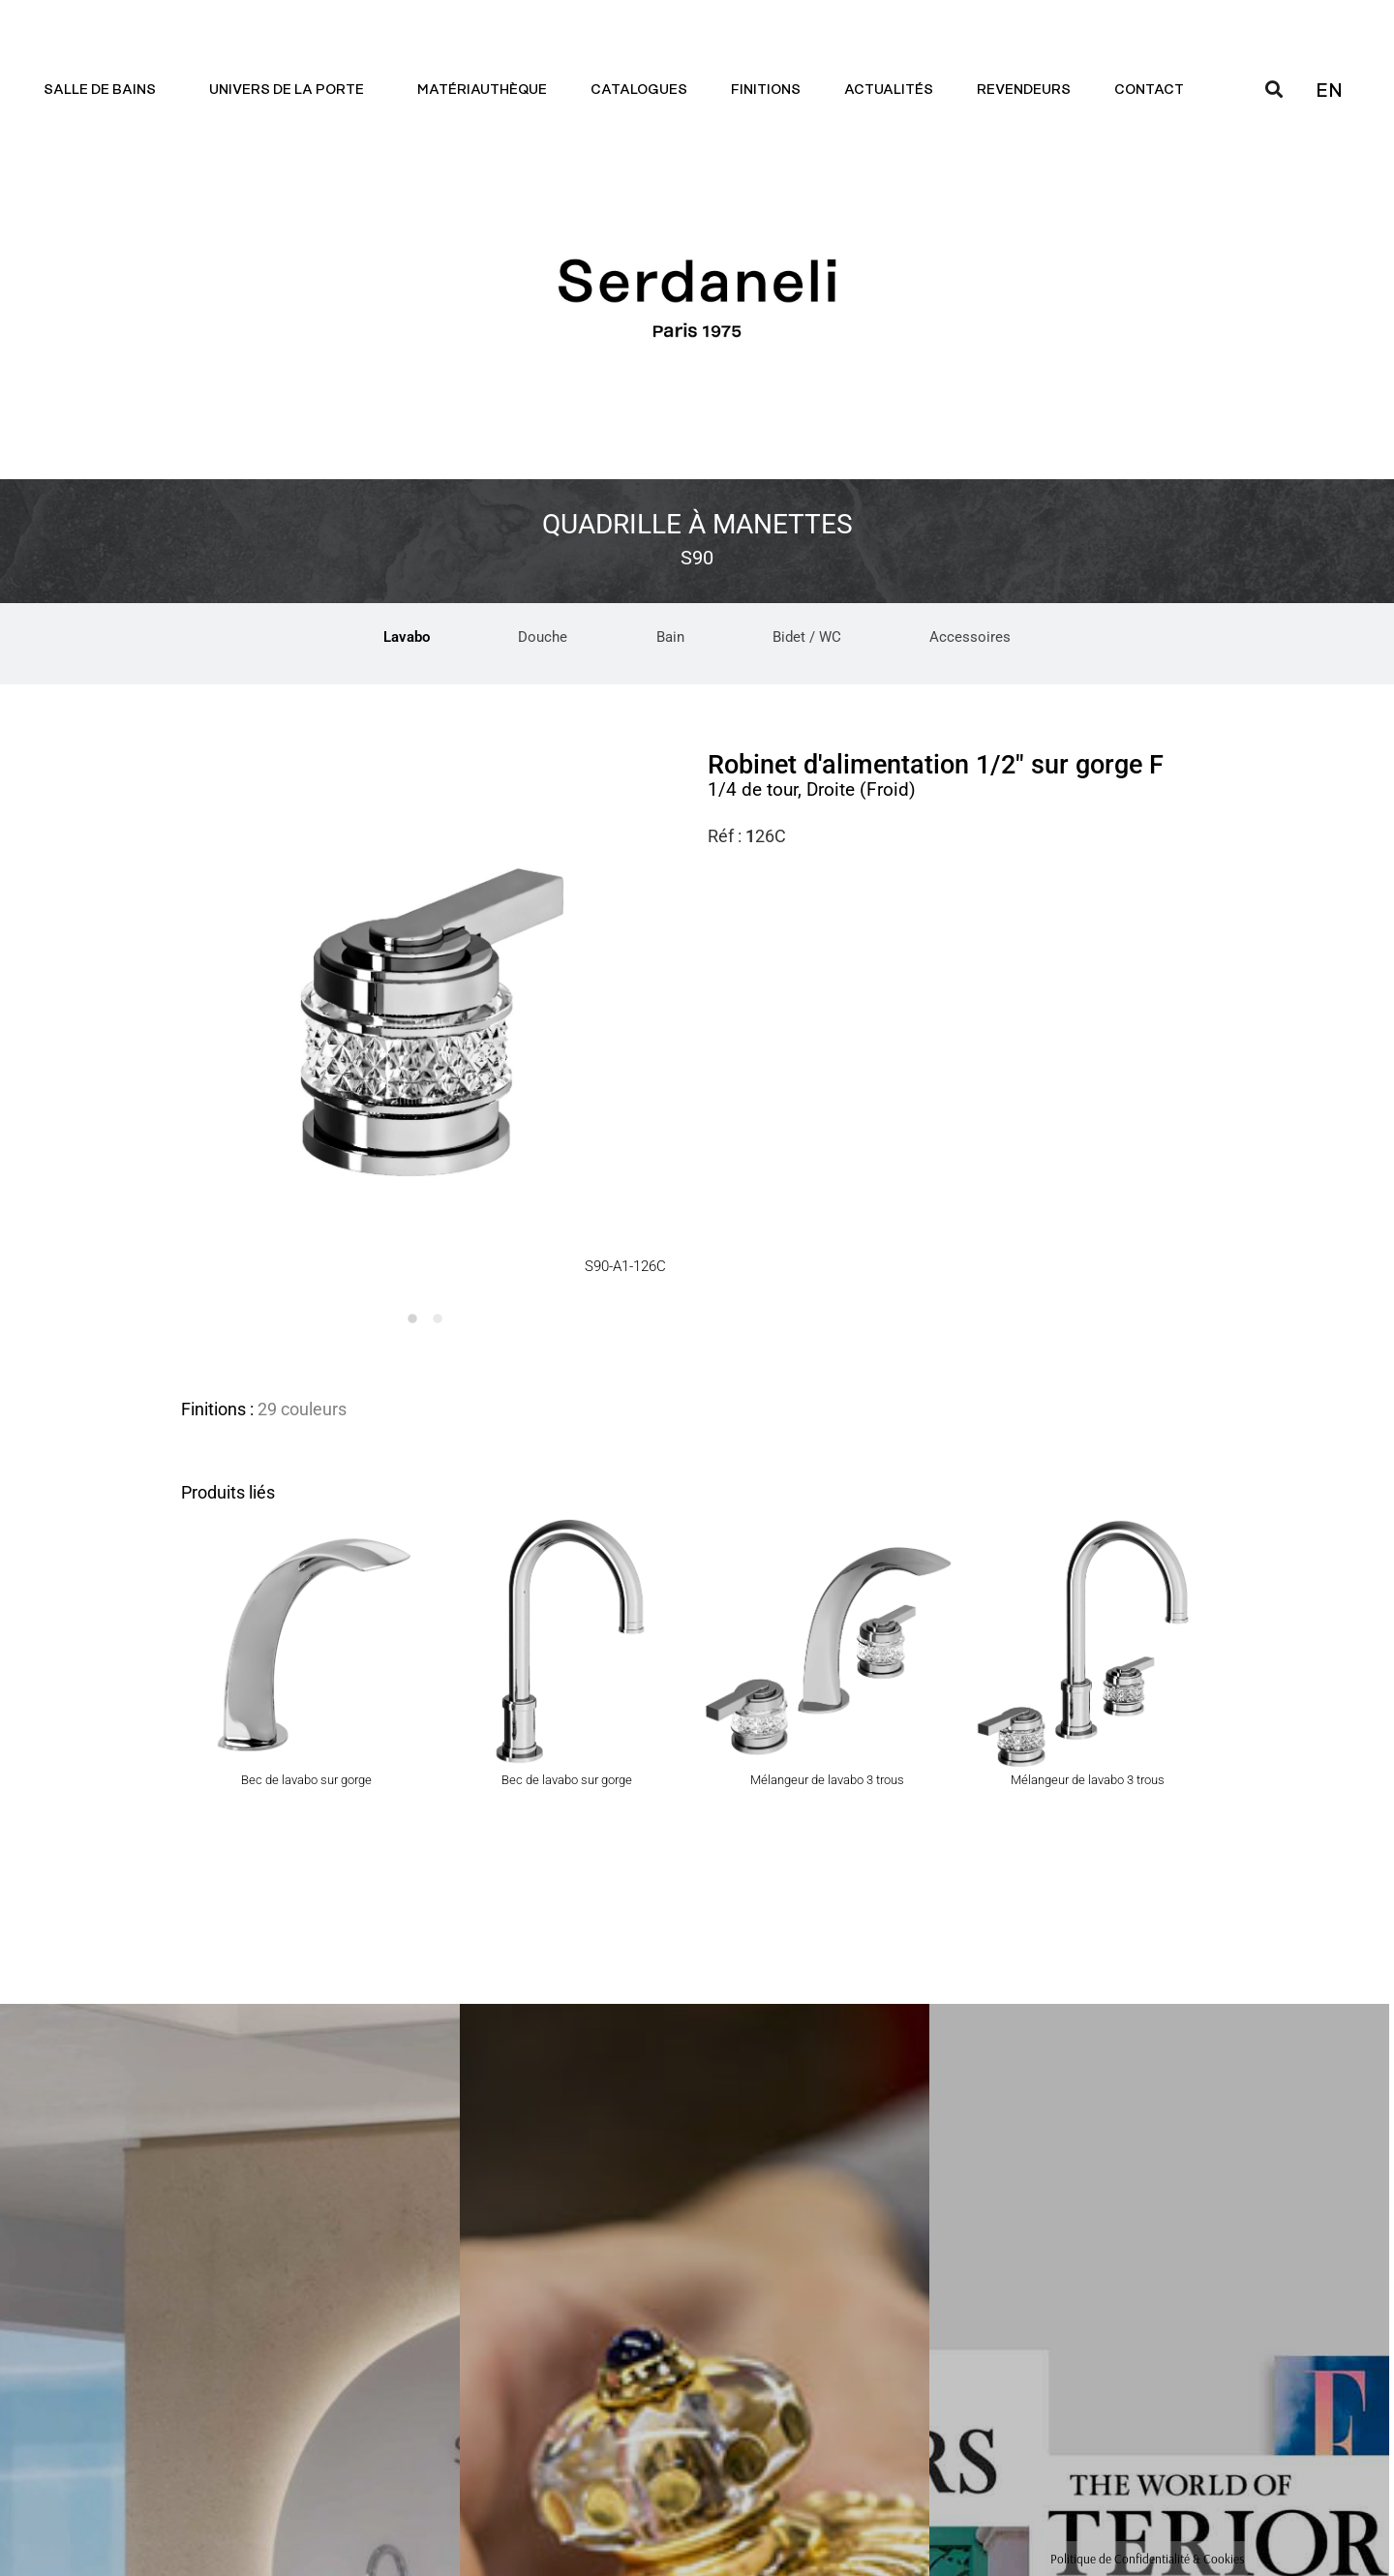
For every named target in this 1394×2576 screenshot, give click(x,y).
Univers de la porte (291, 90)
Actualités (888, 90)
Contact (1154, 90)
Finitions (766, 90)
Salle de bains (105, 90)
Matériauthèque (482, 90)
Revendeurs (1024, 90)
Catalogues (639, 90)
